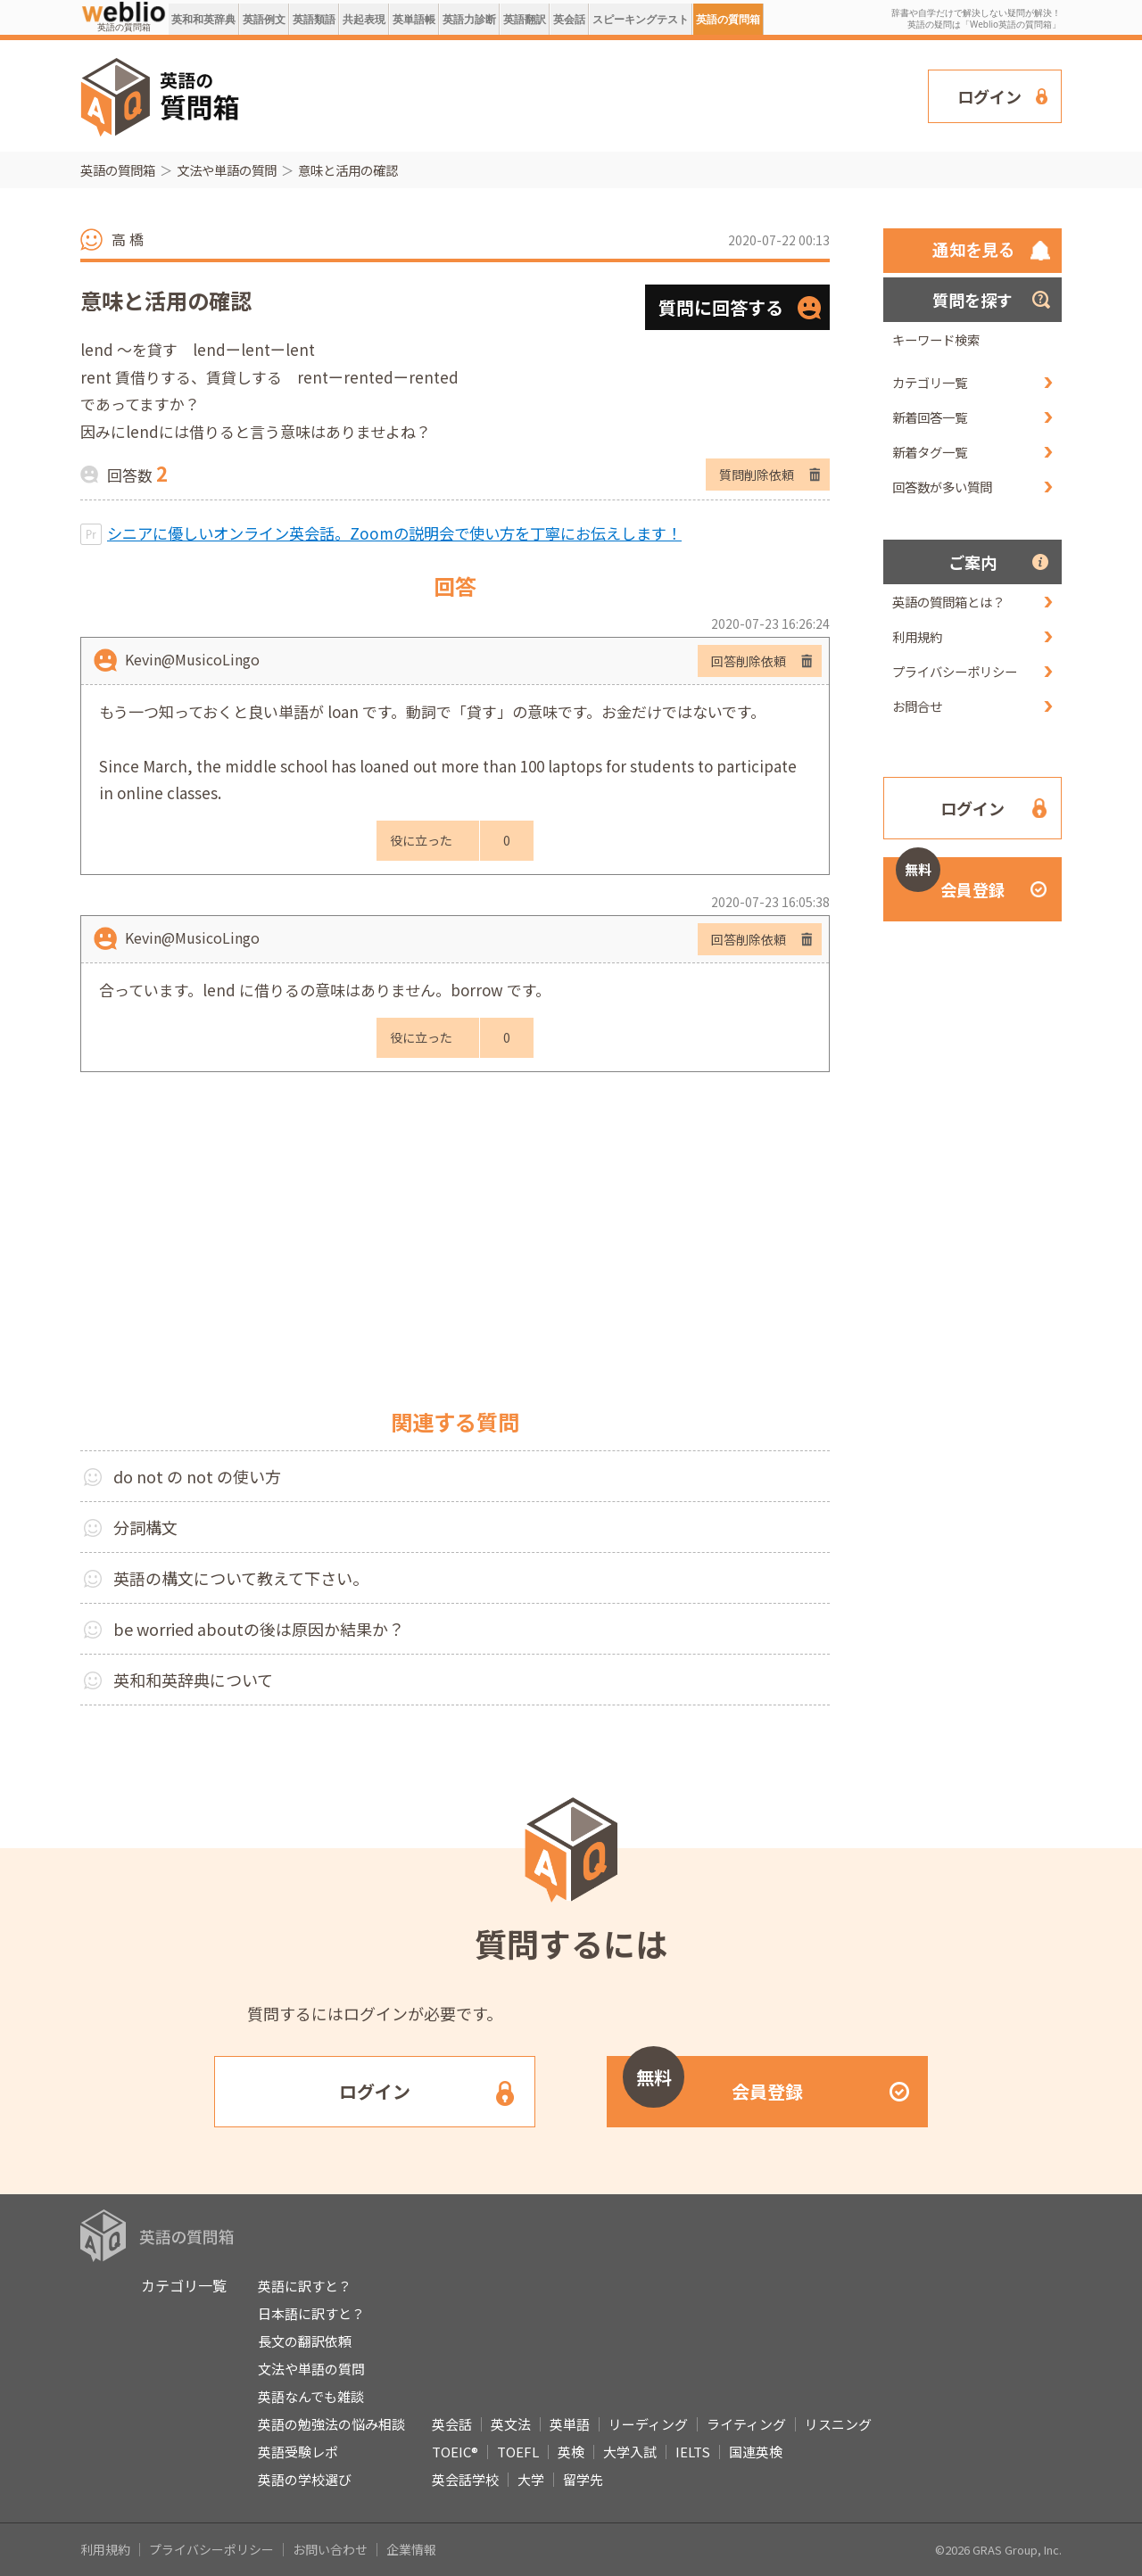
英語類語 (314, 19)
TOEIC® (455, 2451)
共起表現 (364, 19)
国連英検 (755, 2451)
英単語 (570, 2424)
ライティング (746, 2424)
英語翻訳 (524, 19)
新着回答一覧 (929, 417)
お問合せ (917, 706)
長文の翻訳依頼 (305, 2341)
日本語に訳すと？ (311, 2313)
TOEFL (518, 2451)
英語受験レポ (298, 2451)
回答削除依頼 (748, 661)
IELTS (692, 2451)
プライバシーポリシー (954, 671)
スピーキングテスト (640, 19)
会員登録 (950, 879)
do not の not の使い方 (197, 1476)
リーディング (648, 2424)
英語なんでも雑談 (311, 2396)
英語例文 (264, 19)
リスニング (838, 2424)
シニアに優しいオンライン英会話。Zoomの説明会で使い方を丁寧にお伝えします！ (394, 533)
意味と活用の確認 (348, 170)
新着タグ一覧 (929, 451)
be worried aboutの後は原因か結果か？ (258, 1628)
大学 (530, 2479)
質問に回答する (720, 307)
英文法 (511, 2424)
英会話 (569, 19)
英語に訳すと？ (305, 2285)
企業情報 (411, 2549)
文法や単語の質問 (227, 170)
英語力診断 (469, 19)
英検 (571, 2451)
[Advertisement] (584, 94)
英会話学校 (465, 2479)
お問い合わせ (330, 2549)
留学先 (583, 2479)
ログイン (989, 96)
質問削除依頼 (756, 474)
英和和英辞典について (193, 1679)
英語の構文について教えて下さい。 (240, 1577)
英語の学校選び (305, 2479)
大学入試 (630, 2451)
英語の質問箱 (728, 19)
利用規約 (917, 636)
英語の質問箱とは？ (948, 601)
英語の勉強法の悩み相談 (331, 2424)
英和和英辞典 (203, 19)
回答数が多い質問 (942, 486)
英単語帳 (414, 19)
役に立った (421, 840)
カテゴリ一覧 (929, 382)
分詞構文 (145, 1527)
